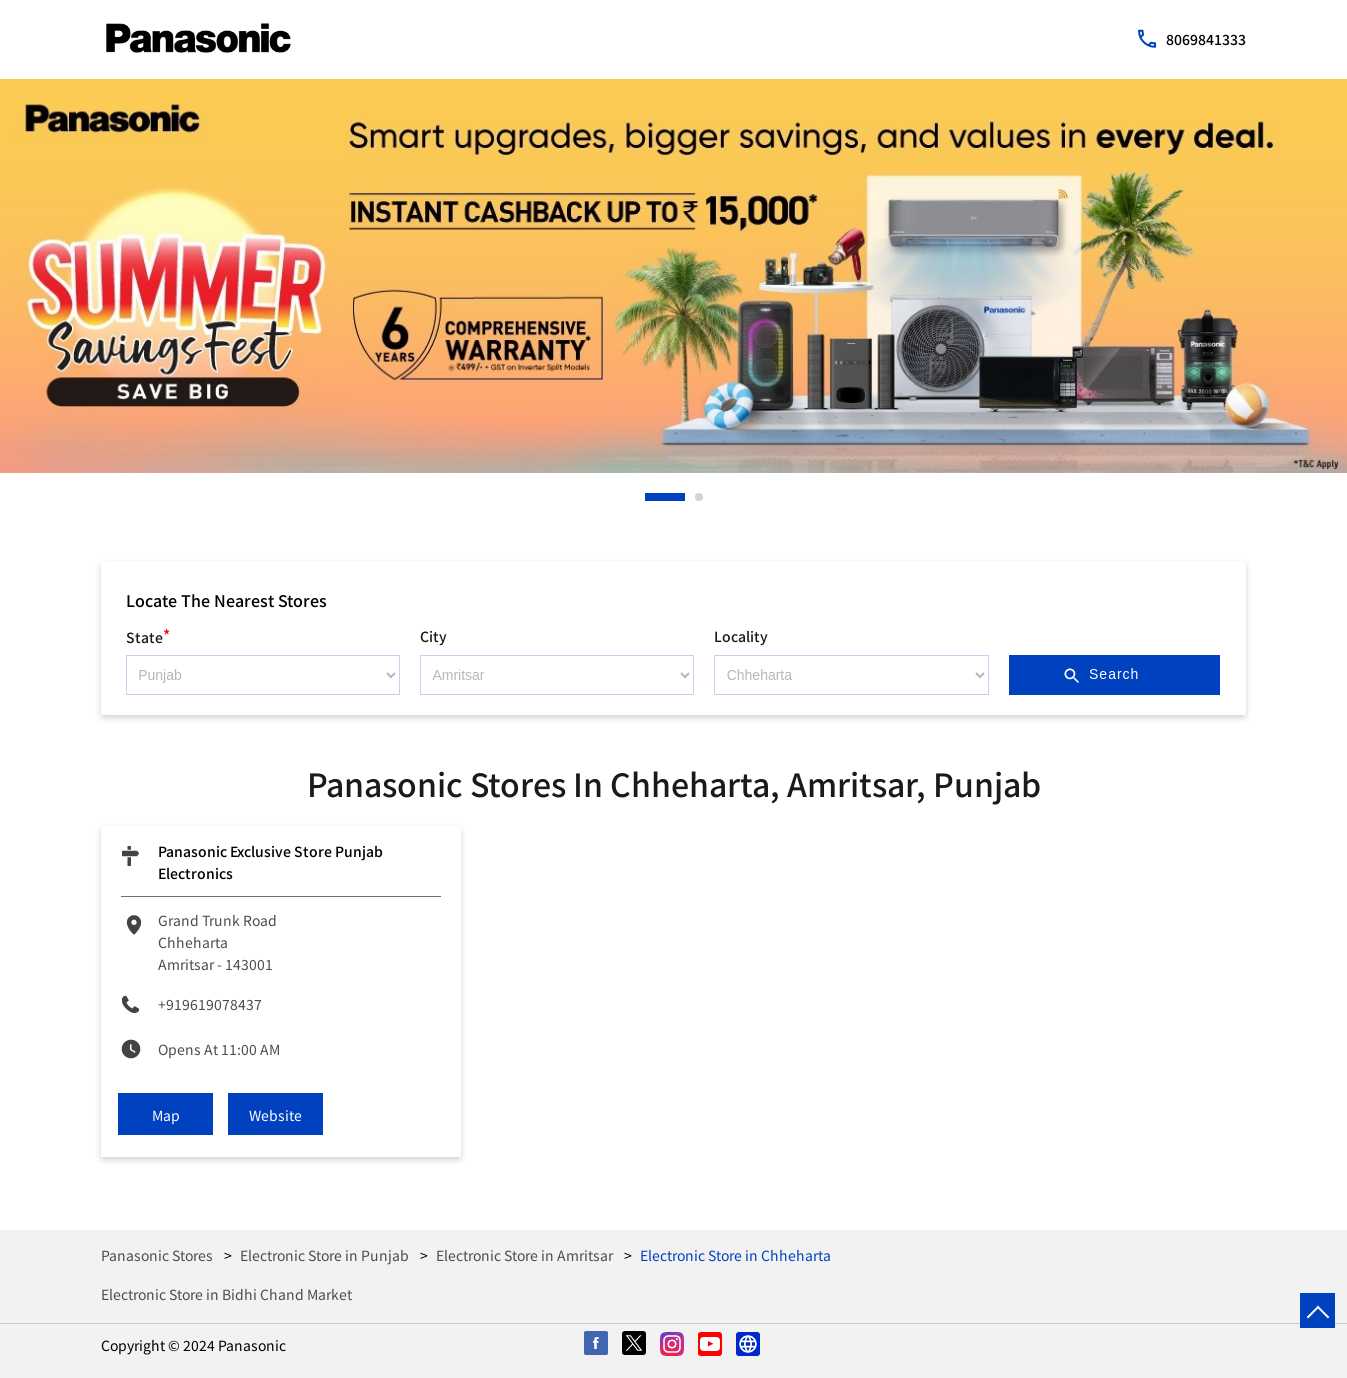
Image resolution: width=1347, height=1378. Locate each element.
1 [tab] (650, 497)
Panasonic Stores (158, 1255)
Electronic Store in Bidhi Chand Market (226, 1294)
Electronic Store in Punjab (324, 1255)
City (433, 636)
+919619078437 (210, 1004)
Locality (741, 636)
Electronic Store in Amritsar (524, 1255)
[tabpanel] (673, 276)
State (148, 634)
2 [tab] (700, 497)
